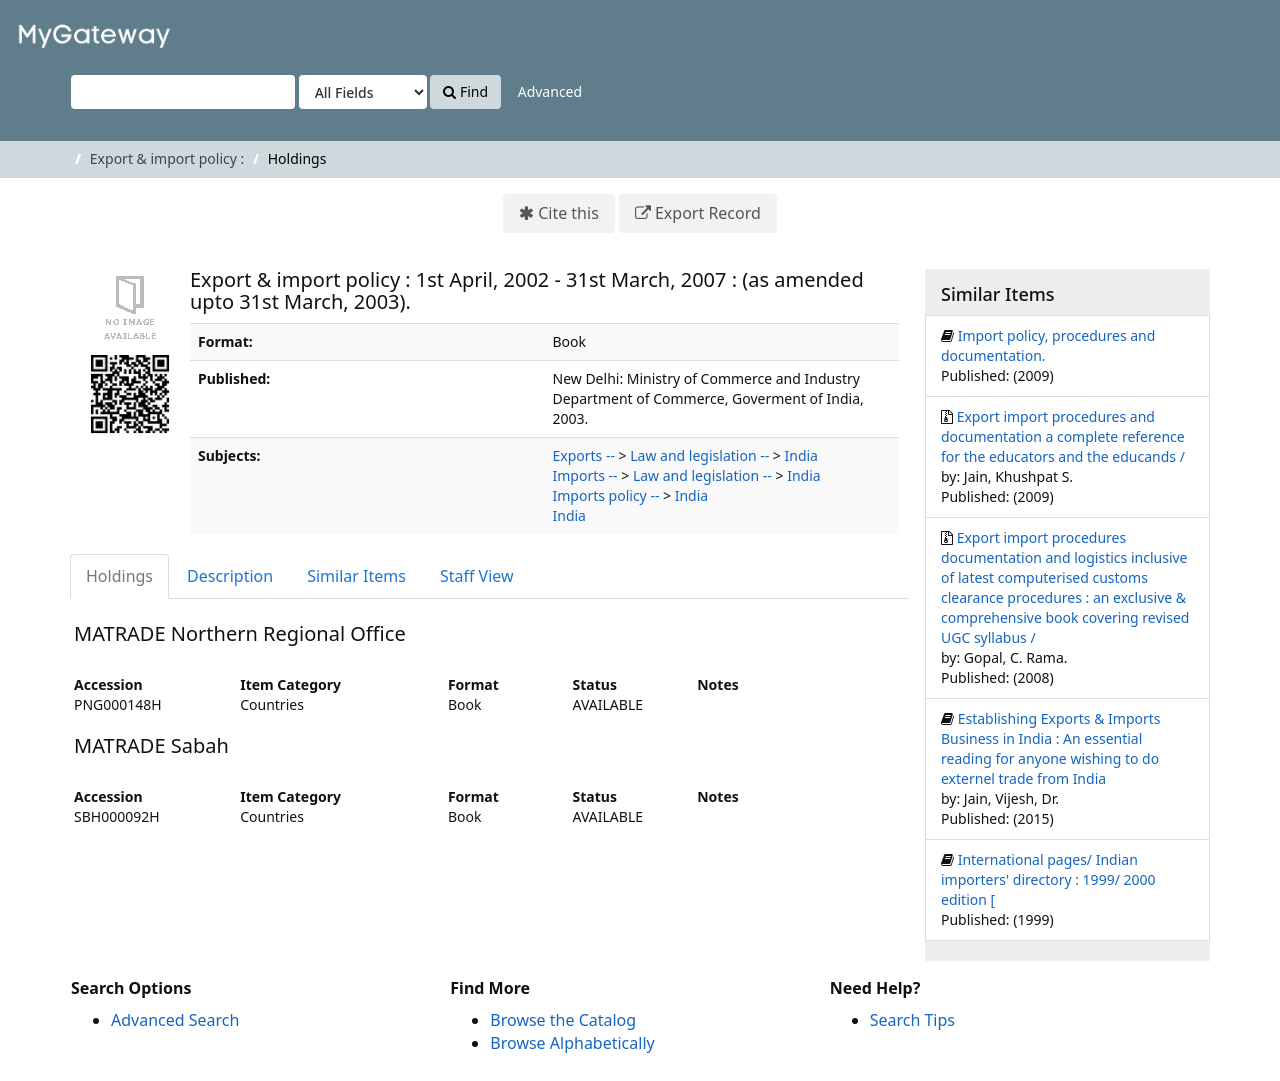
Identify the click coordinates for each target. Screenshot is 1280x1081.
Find (465, 91)
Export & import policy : (167, 158)
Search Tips (912, 1020)
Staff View (477, 576)
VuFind (64, 30)
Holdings (119, 576)
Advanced (550, 91)
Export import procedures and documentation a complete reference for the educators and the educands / (1063, 436)
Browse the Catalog (563, 1020)
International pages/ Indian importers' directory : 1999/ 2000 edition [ (1048, 879)
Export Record (708, 213)
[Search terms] (183, 92)
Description (230, 576)
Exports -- (584, 455)
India (801, 455)
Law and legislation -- (699, 455)
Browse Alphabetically (572, 1043)
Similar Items (356, 576)
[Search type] (363, 92)
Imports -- (585, 475)
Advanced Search (175, 1020)
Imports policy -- (606, 495)
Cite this (568, 213)
